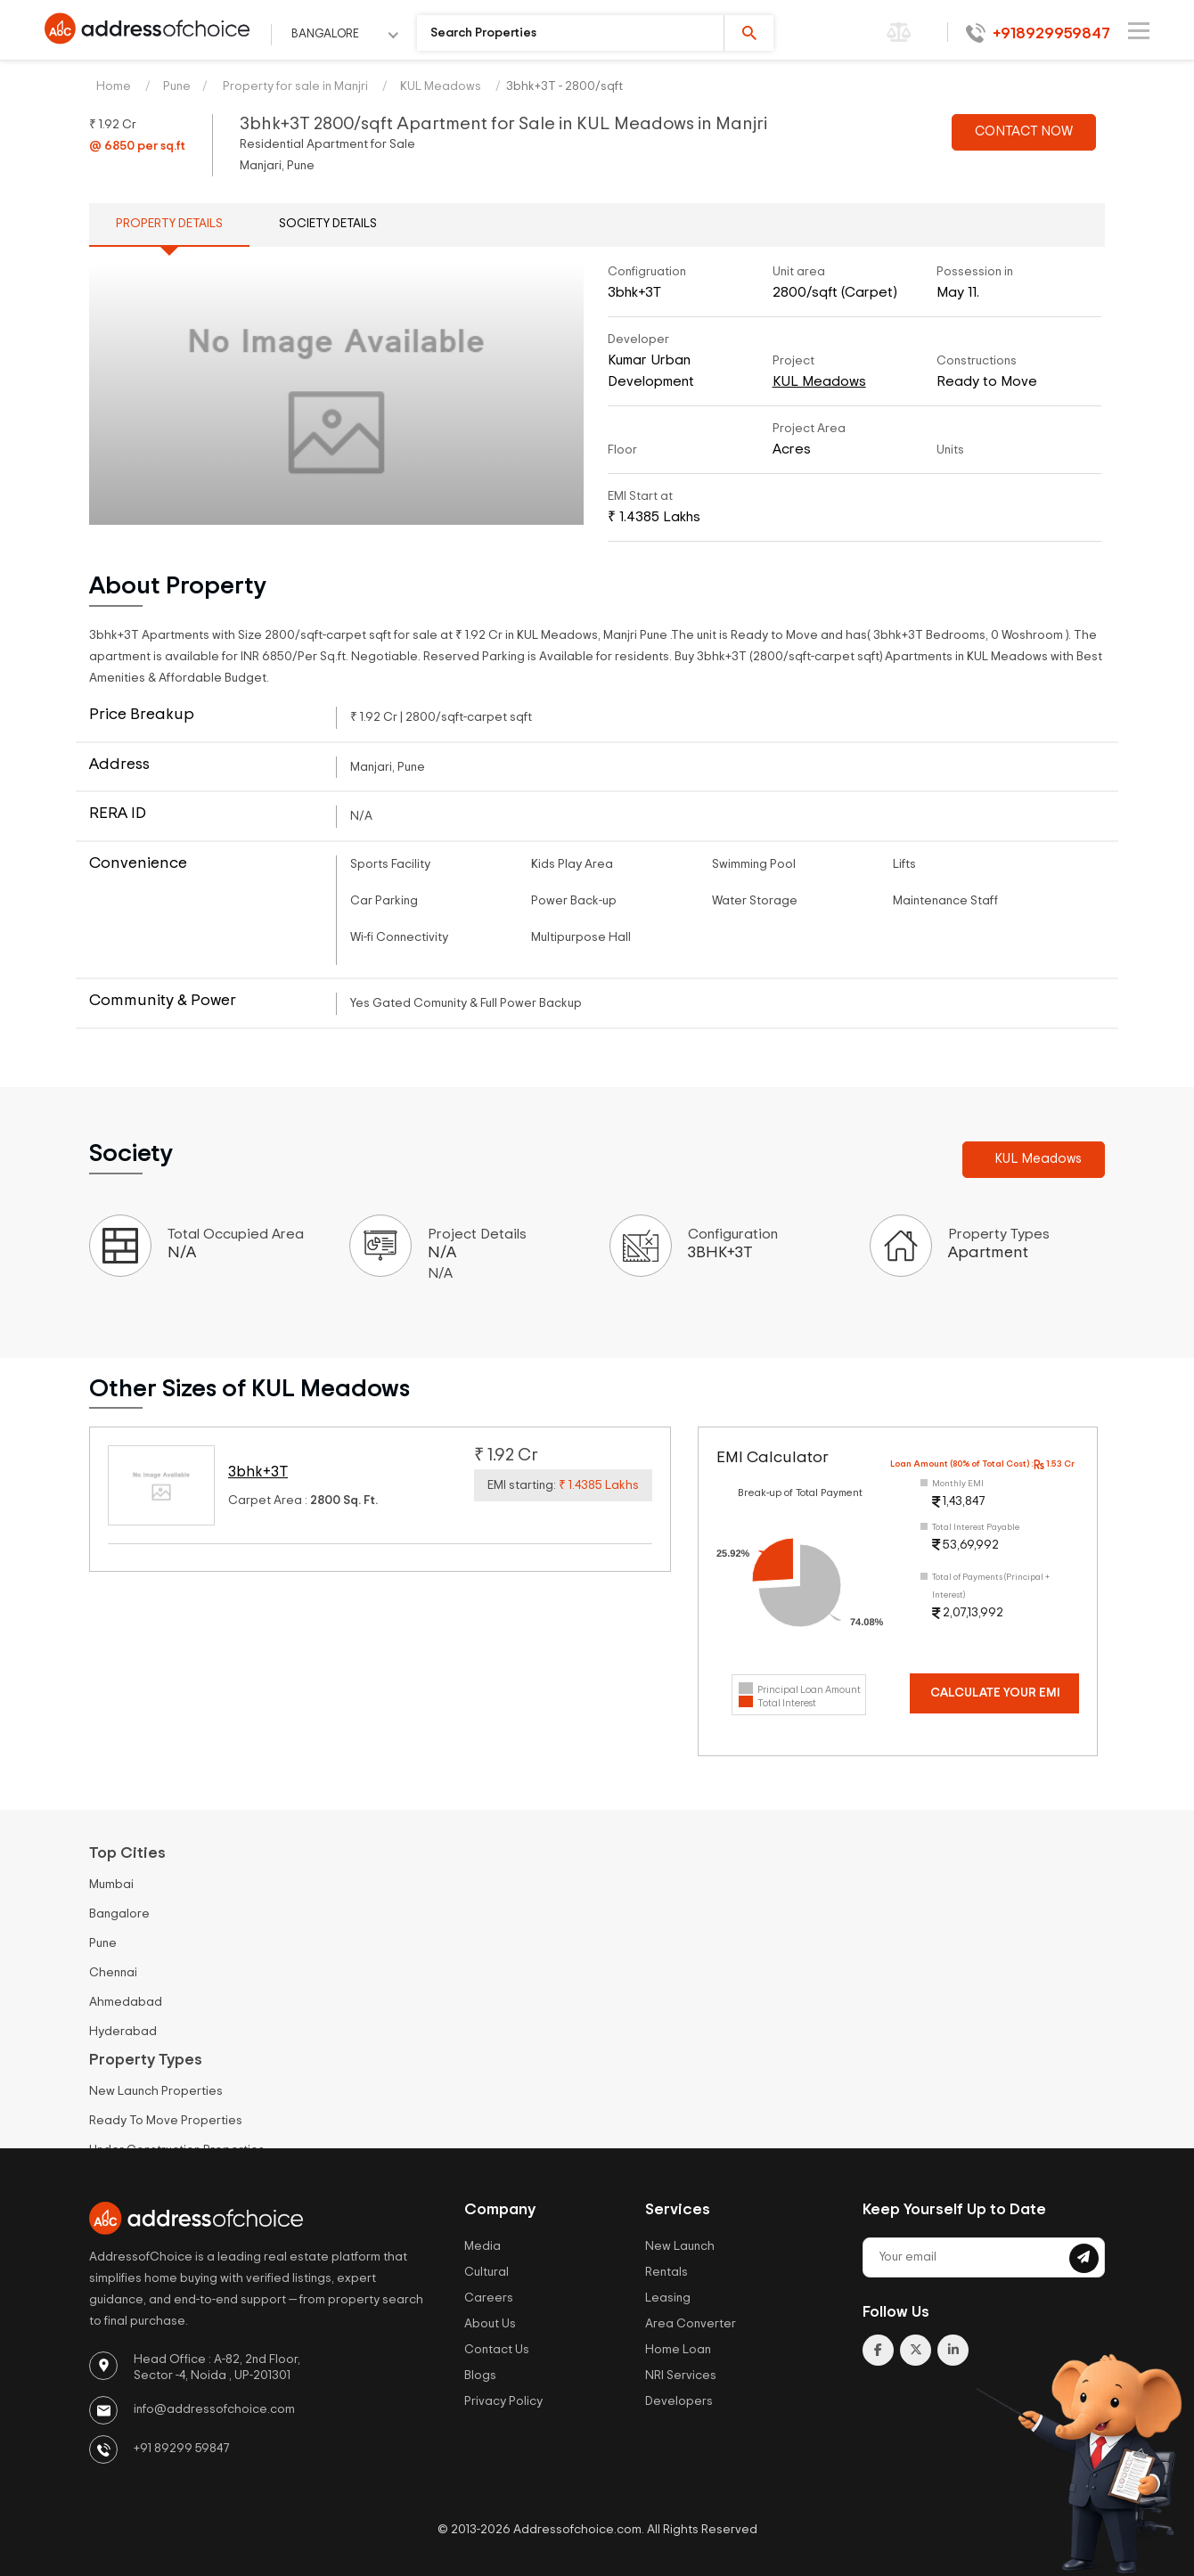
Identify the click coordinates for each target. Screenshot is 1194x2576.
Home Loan (678, 2349)
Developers (679, 2401)
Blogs (480, 2375)
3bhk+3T (258, 1471)
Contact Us (496, 2349)
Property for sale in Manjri (294, 86)
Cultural (486, 2272)
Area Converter (690, 2324)
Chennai (113, 1973)
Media (482, 2246)
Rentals (666, 2272)
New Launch (680, 2246)
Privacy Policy (503, 2401)
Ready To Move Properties (165, 2120)
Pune (177, 86)
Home (113, 86)
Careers (488, 2298)
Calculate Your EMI (994, 1693)
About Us (490, 2324)
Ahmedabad (125, 2002)
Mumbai (111, 1884)
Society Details (328, 223)
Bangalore (119, 1914)
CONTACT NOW (1024, 131)
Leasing (668, 2298)
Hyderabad (123, 2031)
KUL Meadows (440, 86)
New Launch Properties (156, 2091)
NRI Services (680, 2375)
